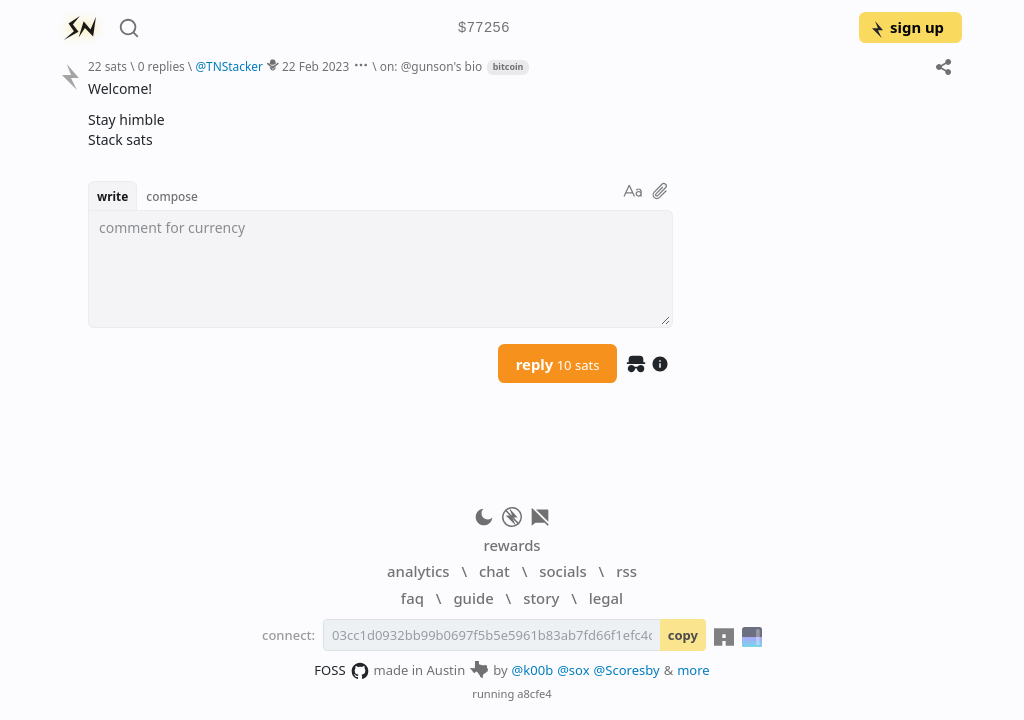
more (693, 670)
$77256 (484, 28)
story (541, 598)
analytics (418, 571)
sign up (906, 27)
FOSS (341, 671)
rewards (511, 545)
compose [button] (172, 196)
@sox (573, 670)
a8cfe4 (534, 693)
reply (558, 364)
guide (473, 598)
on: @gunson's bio (431, 66)
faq (412, 598)
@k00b (533, 670)
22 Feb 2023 (315, 66)
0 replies (161, 66)
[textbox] (380, 269)
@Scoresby (627, 670)
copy (683, 635)
